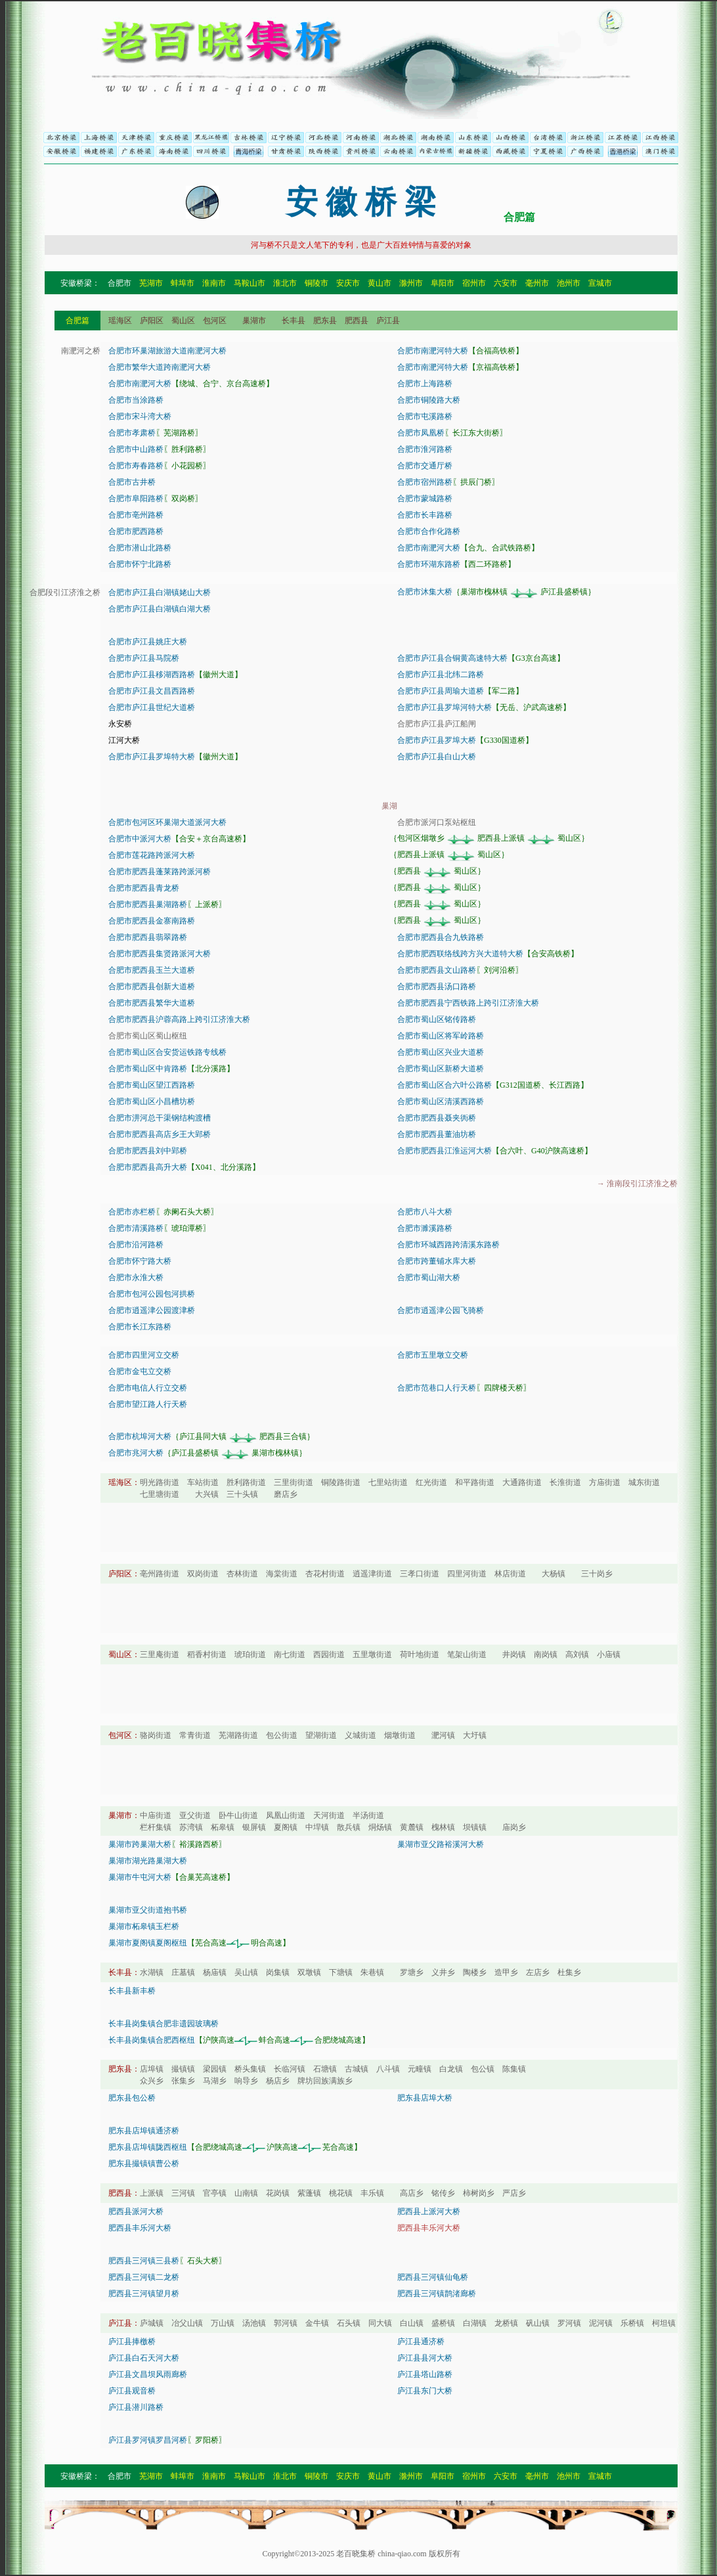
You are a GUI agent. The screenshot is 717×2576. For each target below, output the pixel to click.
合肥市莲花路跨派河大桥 (151, 855)
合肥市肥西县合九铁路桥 (440, 937)
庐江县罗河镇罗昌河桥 (147, 2440)
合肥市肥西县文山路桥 (436, 970)
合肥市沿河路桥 (135, 1244)
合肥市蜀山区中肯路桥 (147, 1068)
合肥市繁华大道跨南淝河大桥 (159, 367)
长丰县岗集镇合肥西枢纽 (151, 2040)
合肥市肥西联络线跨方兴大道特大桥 (460, 953)
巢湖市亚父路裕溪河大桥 (440, 1844)
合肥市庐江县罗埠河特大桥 (444, 707)
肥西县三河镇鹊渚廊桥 (436, 2293)
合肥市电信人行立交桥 (147, 1387)
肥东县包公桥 (132, 2097)
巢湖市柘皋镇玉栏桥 (143, 1926)
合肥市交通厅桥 (424, 465)
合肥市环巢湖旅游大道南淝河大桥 (167, 350)
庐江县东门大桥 (424, 2390)
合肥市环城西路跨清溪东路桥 (448, 1244)
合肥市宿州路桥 (424, 482)
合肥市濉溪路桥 (424, 1228)
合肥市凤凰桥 (421, 432)
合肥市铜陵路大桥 (428, 400)
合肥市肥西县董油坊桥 (436, 1134)
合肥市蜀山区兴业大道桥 (440, 1052)
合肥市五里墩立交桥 (432, 1355)
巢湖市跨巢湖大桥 (139, 1844)
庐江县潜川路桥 (135, 2407)
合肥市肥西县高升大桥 (147, 1167)
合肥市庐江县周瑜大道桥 (440, 691)
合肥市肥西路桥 (135, 531)
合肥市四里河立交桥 (143, 1355)
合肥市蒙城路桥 (424, 498)
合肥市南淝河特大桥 (432, 350)
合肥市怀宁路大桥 (139, 1261)
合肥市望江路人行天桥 (147, 1404)
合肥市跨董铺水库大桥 (436, 1261)
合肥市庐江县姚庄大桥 (147, 641)
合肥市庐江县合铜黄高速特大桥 (452, 658)
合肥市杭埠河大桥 (139, 1436)
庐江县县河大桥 (424, 2358)
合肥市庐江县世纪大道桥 (151, 707)
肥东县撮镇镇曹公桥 (143, 2163)
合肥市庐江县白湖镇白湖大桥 (159, 608)
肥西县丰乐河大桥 (139, 2227)
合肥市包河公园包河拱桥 (151, 1294)
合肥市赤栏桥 (132, 1211)
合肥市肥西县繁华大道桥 (151, 1003)
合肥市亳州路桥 (135, 515)
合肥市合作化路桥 (428, 531)
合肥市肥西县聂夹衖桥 (436, 1117)
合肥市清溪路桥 (135, 1228)
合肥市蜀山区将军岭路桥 (440, 1035)
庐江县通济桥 (421, 2341)
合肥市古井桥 (132, 482)
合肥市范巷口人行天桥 (436, 1387)
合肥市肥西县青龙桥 (143, 888)
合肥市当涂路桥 (135, 400)
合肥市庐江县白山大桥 (436, 756)
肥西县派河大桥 (135, 2211)
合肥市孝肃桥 (132, 432)
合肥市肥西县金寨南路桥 (151, 920)
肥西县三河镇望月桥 (143, 2293)
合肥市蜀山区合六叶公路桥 (444, 1085)
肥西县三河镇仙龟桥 (432, 2277)
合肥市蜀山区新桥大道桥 (440, 1068)
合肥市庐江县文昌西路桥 (151, 691)
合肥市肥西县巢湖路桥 (147, 904)
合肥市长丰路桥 (424, 515)
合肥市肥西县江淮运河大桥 (444, 1150)
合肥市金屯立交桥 (139, 1371)
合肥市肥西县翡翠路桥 (147, 937)
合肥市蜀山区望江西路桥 (151, 1085)
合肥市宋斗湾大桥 (139, 416)
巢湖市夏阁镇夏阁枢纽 (147, 1942)
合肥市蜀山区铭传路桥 (436, 1019)
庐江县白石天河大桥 (143, 2358)
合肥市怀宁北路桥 (139, 564)
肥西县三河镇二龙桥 (143, 2277)
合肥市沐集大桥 (424, 591)
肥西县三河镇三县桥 (143, 2260)
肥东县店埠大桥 (424, 2097)
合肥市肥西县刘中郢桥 (147, 1150)
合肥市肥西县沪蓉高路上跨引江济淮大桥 (179, 1019)
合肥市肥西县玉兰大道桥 (151, 970)
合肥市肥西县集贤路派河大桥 (159, 953)
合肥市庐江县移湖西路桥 (151, 674)
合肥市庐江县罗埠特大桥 (151, 756)
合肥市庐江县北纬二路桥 (440, 674)
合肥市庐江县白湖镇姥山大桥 (159, 592)
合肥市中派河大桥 (139, 838)
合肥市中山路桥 (135, 449)
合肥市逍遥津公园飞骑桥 (440, 1310)
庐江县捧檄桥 (132, 2341)
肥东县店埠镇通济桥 (143, 2130)
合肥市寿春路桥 (135, 465)
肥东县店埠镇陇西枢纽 (147, 2147)
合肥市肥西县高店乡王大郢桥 (159, 1134)
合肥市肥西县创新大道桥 (151, 986)
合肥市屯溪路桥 (424, 416)
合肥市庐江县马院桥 (143, 658)
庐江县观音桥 (132, 2390)
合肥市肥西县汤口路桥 (436, 986)
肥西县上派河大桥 (428, 2211)
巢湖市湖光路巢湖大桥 (147, 1860)
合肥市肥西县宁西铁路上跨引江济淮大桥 (468, 1003)
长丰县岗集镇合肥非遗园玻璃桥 (163, 2023)
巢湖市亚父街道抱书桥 (147, 1910)
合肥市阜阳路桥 (135, 498)
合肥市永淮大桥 (135, 1277)
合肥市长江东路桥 (139, 1326)
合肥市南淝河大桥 (139, 383)
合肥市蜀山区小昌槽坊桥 (151, 1101)
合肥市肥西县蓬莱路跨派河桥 (159, 871)
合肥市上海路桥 (424, 383)
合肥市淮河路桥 (424, 449)
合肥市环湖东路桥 (428, 564)
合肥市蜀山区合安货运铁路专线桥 (167, 1052)
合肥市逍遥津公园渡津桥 (151, 1310)
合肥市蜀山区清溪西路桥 (440, 1101)
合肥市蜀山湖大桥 (428, 1277)
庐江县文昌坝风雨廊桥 (147, 2374)
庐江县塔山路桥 (424, 2374)
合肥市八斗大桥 (424, 1211)
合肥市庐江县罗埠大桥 (436, 740)
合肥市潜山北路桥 (139, 547)
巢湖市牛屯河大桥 (139, 1877)
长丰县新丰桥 (132, 1990)
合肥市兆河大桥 (135, 1452)
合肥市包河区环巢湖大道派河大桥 (167, 822)
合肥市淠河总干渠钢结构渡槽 (159, 1117)
